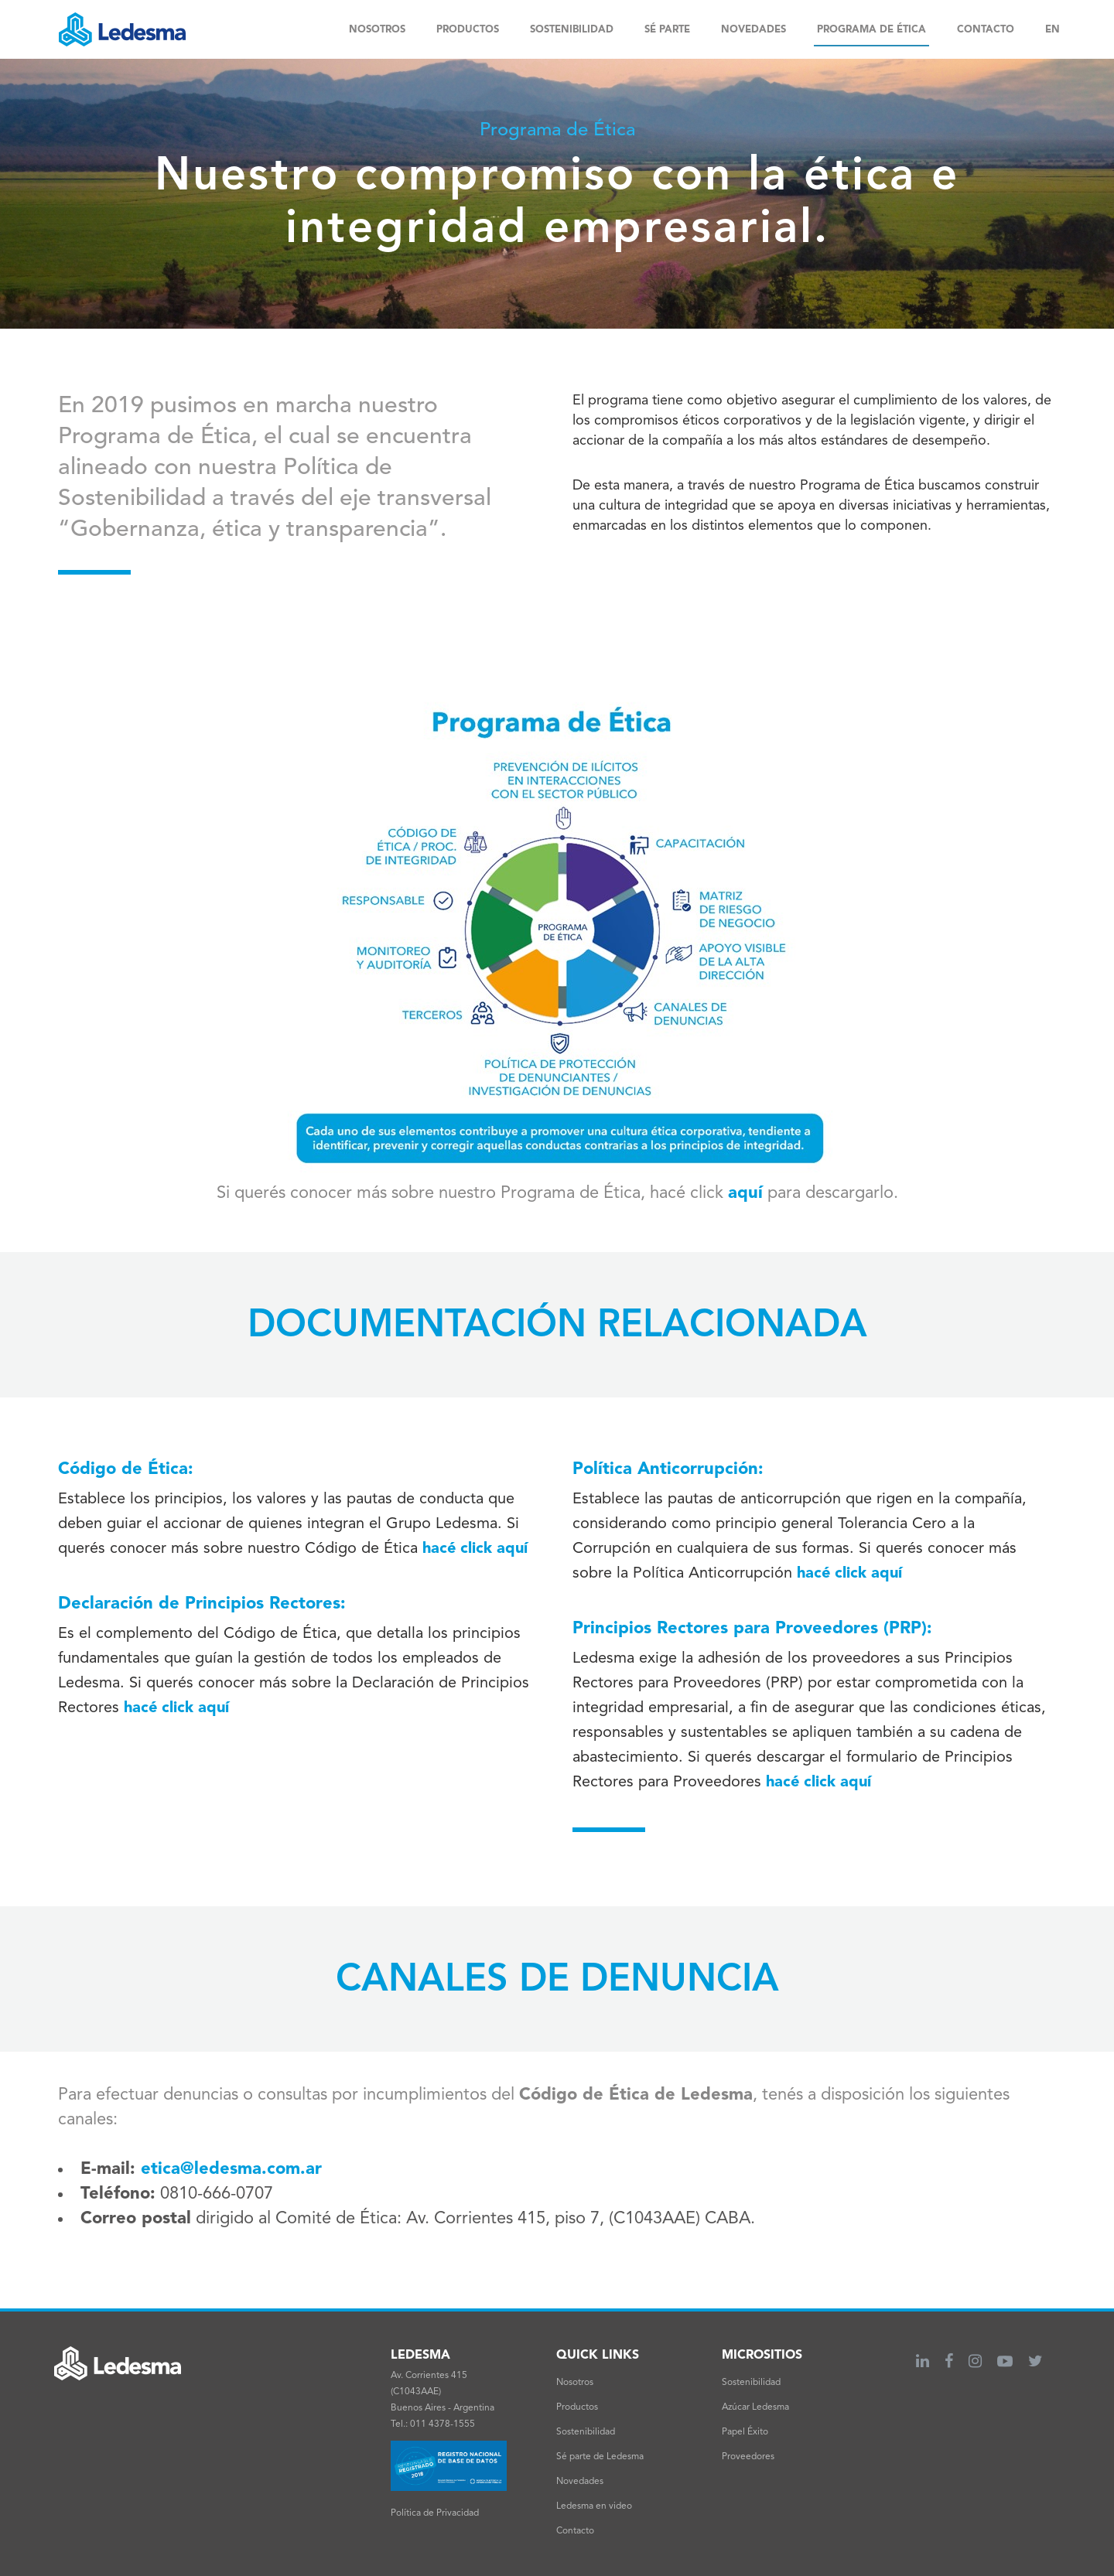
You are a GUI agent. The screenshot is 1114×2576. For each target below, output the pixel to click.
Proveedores (748, 2457)
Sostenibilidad (585, 2432)
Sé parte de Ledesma (600, 2457)
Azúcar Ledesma (755, 2407)
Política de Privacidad (435, 2513)
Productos (577, 2407)
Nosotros (574, 2382)
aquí (745, 1193)
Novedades (579, 2481)
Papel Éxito (745, 2432)
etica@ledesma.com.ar (234, 2169)
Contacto (575, 2531)
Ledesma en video (594, 2506)
